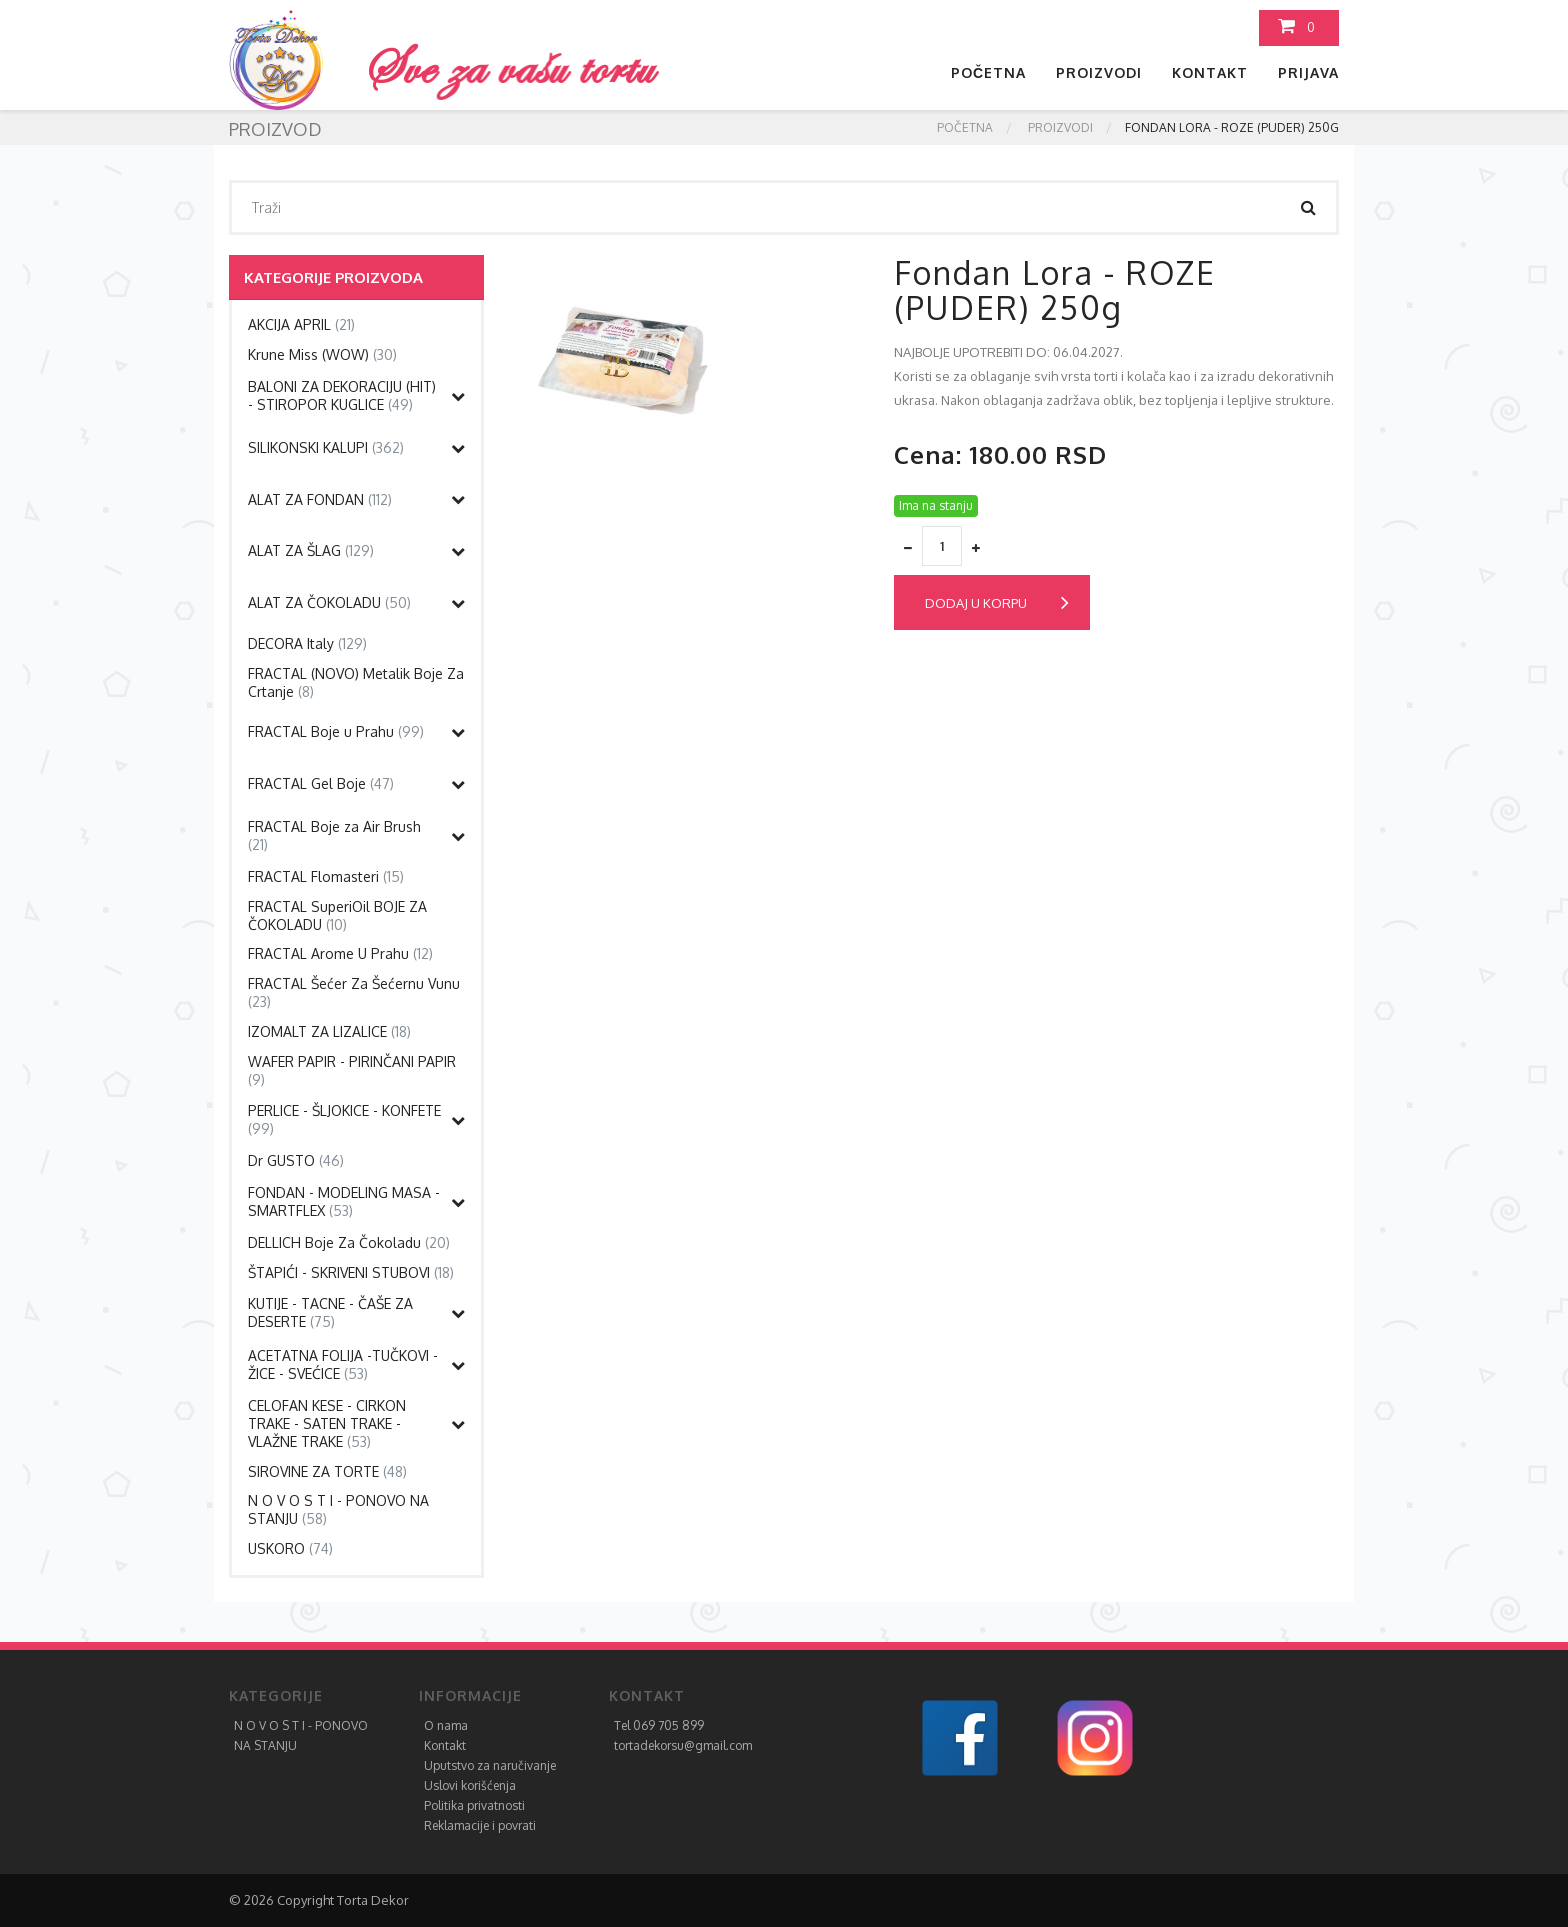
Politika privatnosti (474, 1805)
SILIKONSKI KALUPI (326, 447)
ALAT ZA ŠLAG (311, 550)
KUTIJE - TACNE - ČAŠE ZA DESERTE (330, 1312)
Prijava (1308, 72)
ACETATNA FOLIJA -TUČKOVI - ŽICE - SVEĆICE (343, 1364)
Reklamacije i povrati (480, 1825)
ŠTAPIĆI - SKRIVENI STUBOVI (351, 1272)
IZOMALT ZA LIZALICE (329, 1031)
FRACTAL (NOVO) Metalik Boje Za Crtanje (356, 682)
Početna (988, 72)
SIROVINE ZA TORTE (327, 1471)
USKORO (290, 1548)
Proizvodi (1099, 72)
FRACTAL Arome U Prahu (340, 953)
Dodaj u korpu (997, 603)
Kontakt (1210, 72)
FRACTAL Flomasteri (326, 876)
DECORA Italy (307, 643)
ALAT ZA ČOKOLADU (329, 602)
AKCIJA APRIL (301, 324)
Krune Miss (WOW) (322, 354)
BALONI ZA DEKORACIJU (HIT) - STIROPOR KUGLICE (342, 395)
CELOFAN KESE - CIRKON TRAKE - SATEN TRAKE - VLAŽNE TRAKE (327, 1423)
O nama (446, 1725)
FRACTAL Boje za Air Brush (334, 835)
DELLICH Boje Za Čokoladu (349, 1242)
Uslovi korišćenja (470, 1785)
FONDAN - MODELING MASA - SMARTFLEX (344, 1201)
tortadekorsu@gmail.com (683, 1745)
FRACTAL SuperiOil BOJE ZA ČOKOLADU (337, 915)
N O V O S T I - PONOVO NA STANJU (338, 1509)
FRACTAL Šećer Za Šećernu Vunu (354, 992)
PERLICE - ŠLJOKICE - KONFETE (344, 1119)
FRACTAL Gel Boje (321, 783)
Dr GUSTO (296, 1160)
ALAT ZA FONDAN (320, 499)
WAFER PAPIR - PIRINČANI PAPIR (352, 1070)
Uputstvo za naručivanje (490, 1765)
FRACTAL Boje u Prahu (336, 731)
